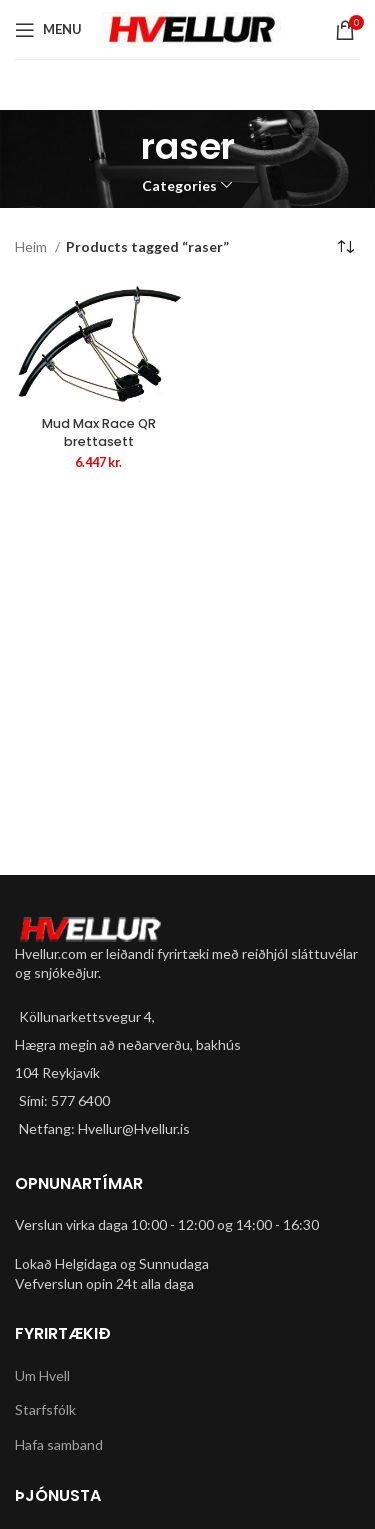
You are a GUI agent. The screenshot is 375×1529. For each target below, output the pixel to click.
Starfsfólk (45, 1409)
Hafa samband (59, 1444)
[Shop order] (345, 248)
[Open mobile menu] (48, 30)
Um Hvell (42, 1375)
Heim (32, 246)
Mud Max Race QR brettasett (99, 432)
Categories (179, 186)
